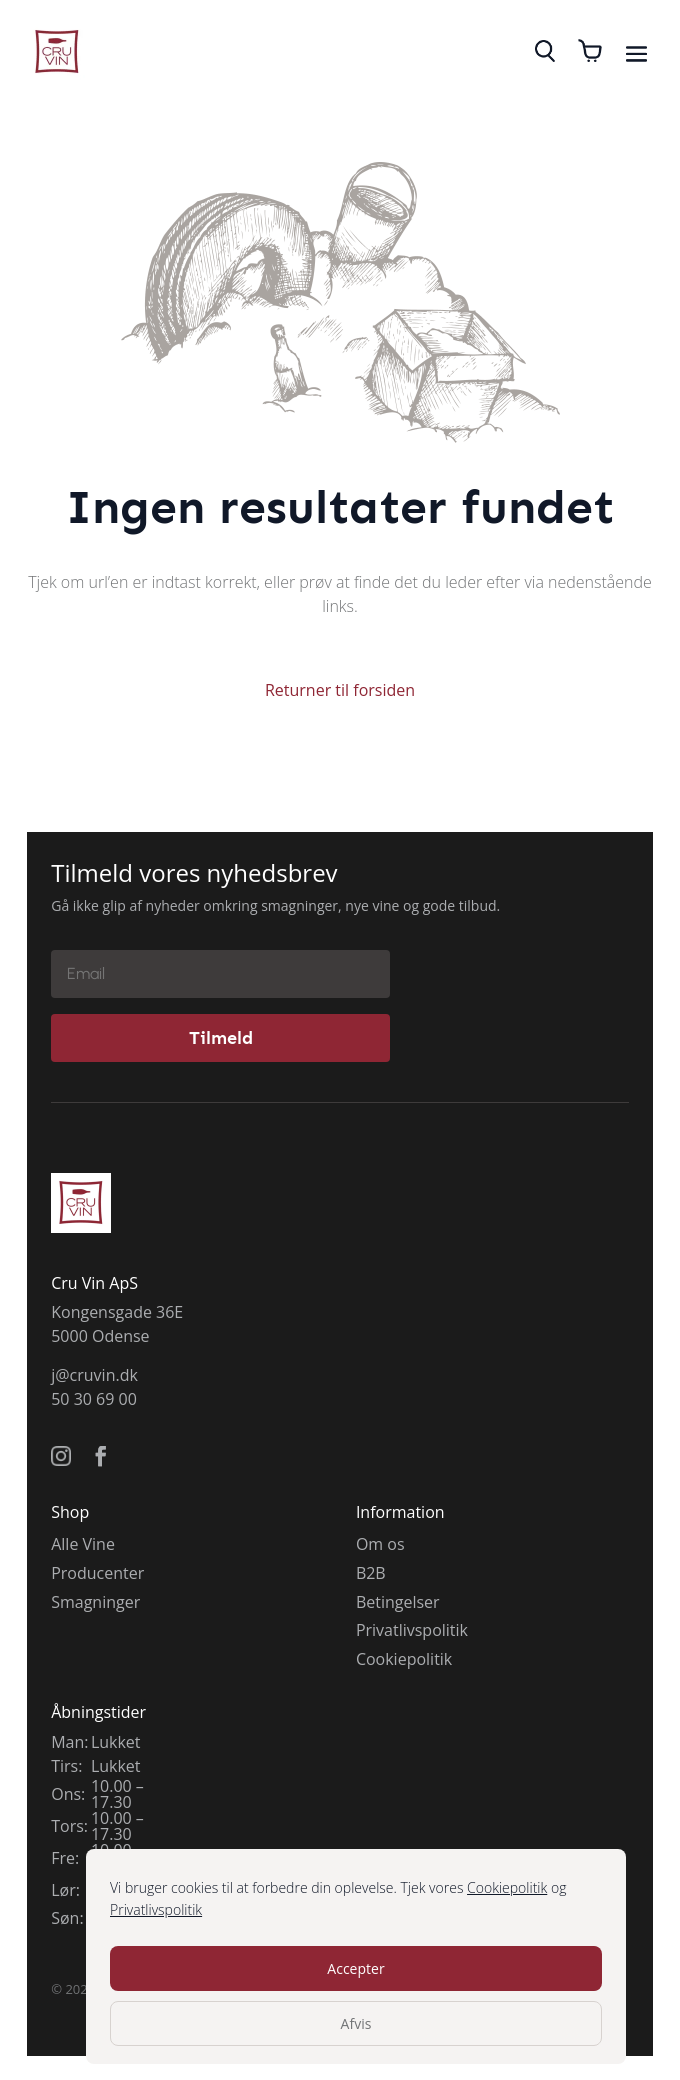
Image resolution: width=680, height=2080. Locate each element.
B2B (371, 1573)
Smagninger (95, 1602)
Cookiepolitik (507, 1887)
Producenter (97, 1573)
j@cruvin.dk (94, 1375)
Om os (380, 1544)
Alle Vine (83, 1544)
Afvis (356, 2023)
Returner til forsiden (340, 690)
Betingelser (398, 1602)
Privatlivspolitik (156, 1909)
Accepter (355, 1968)
